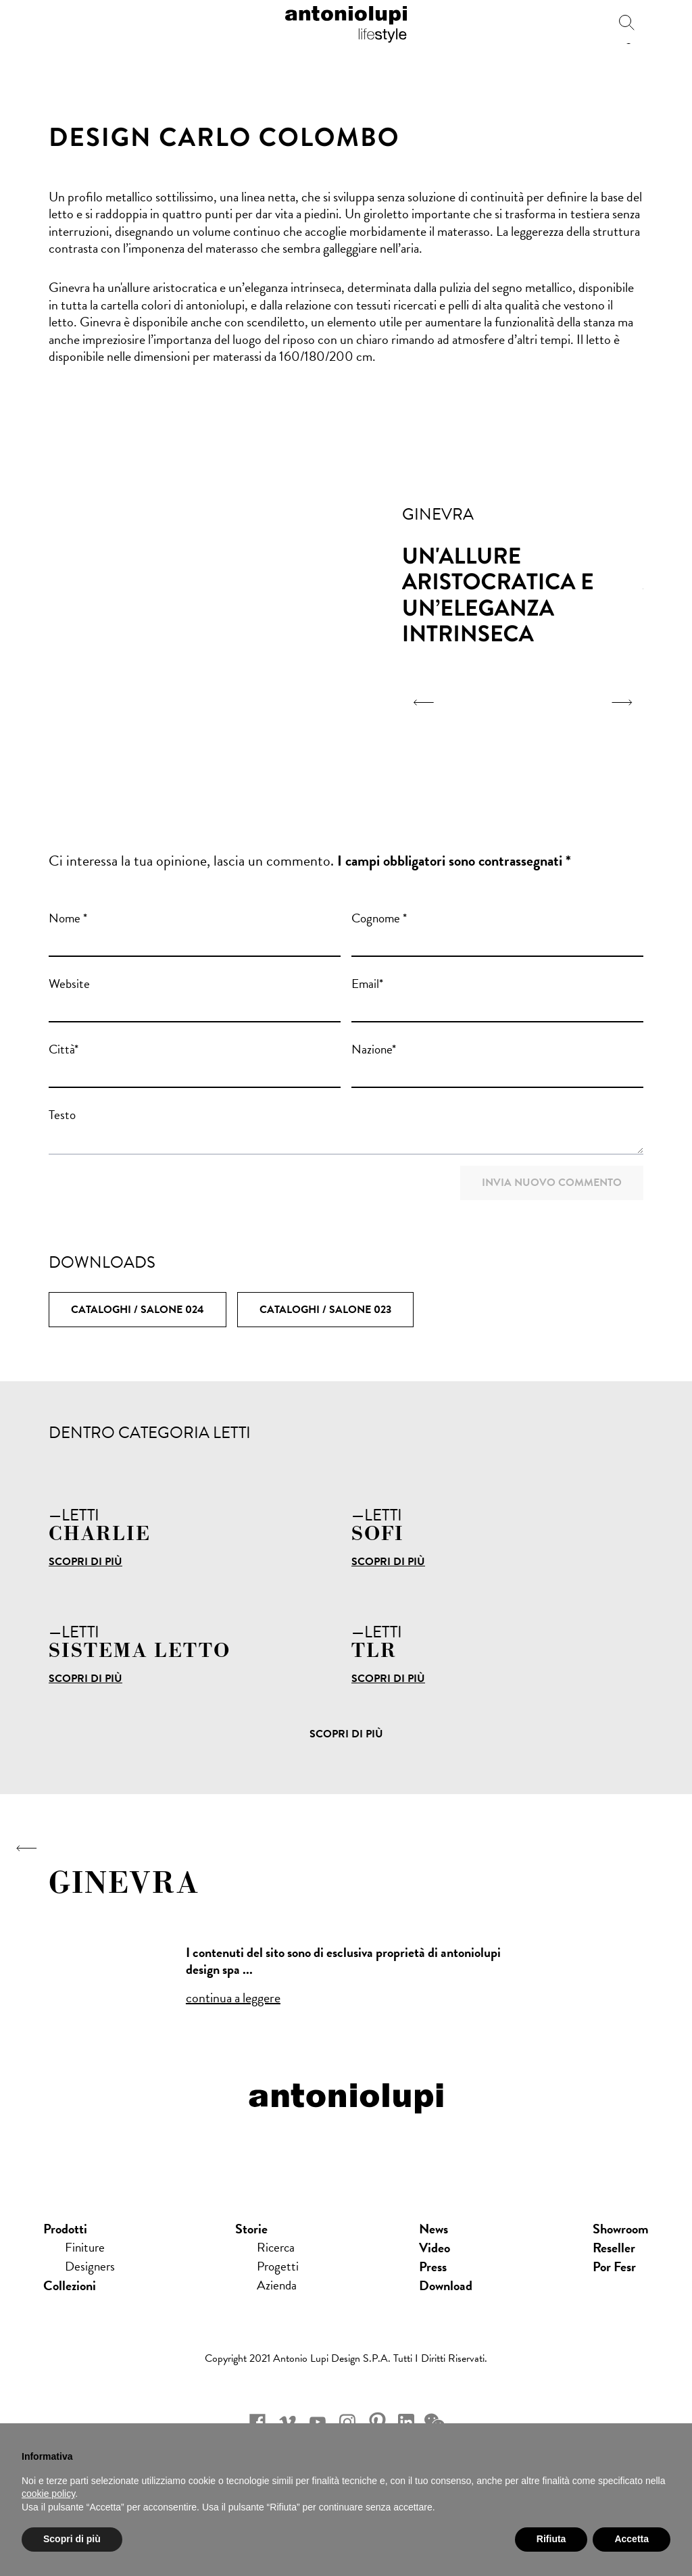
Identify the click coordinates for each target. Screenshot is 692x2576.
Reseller (614, 2268)
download (447, 2306)
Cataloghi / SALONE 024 (137, 1310)
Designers (91, 2287)
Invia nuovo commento (552, 1182)
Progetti (279, 2287)
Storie (252, 2249)
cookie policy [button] (48, 2493)
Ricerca (277, 2268)
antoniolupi (346, 21)
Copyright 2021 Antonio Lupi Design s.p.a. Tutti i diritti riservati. (346, 2379)
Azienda (278, 2306)
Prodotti (65, 2249)
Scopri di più (85, 1562)
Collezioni (69, 2306)
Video (435, 2268)
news (434, 2249)
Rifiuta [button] (551, 2538)
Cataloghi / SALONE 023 (325, 1310)
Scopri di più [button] (72, 2538)
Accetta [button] (631, 2538)
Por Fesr (614, 2287)
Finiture (86, 2268)
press (434, 2287)
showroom (621, 2249)
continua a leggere (233, 1997)
